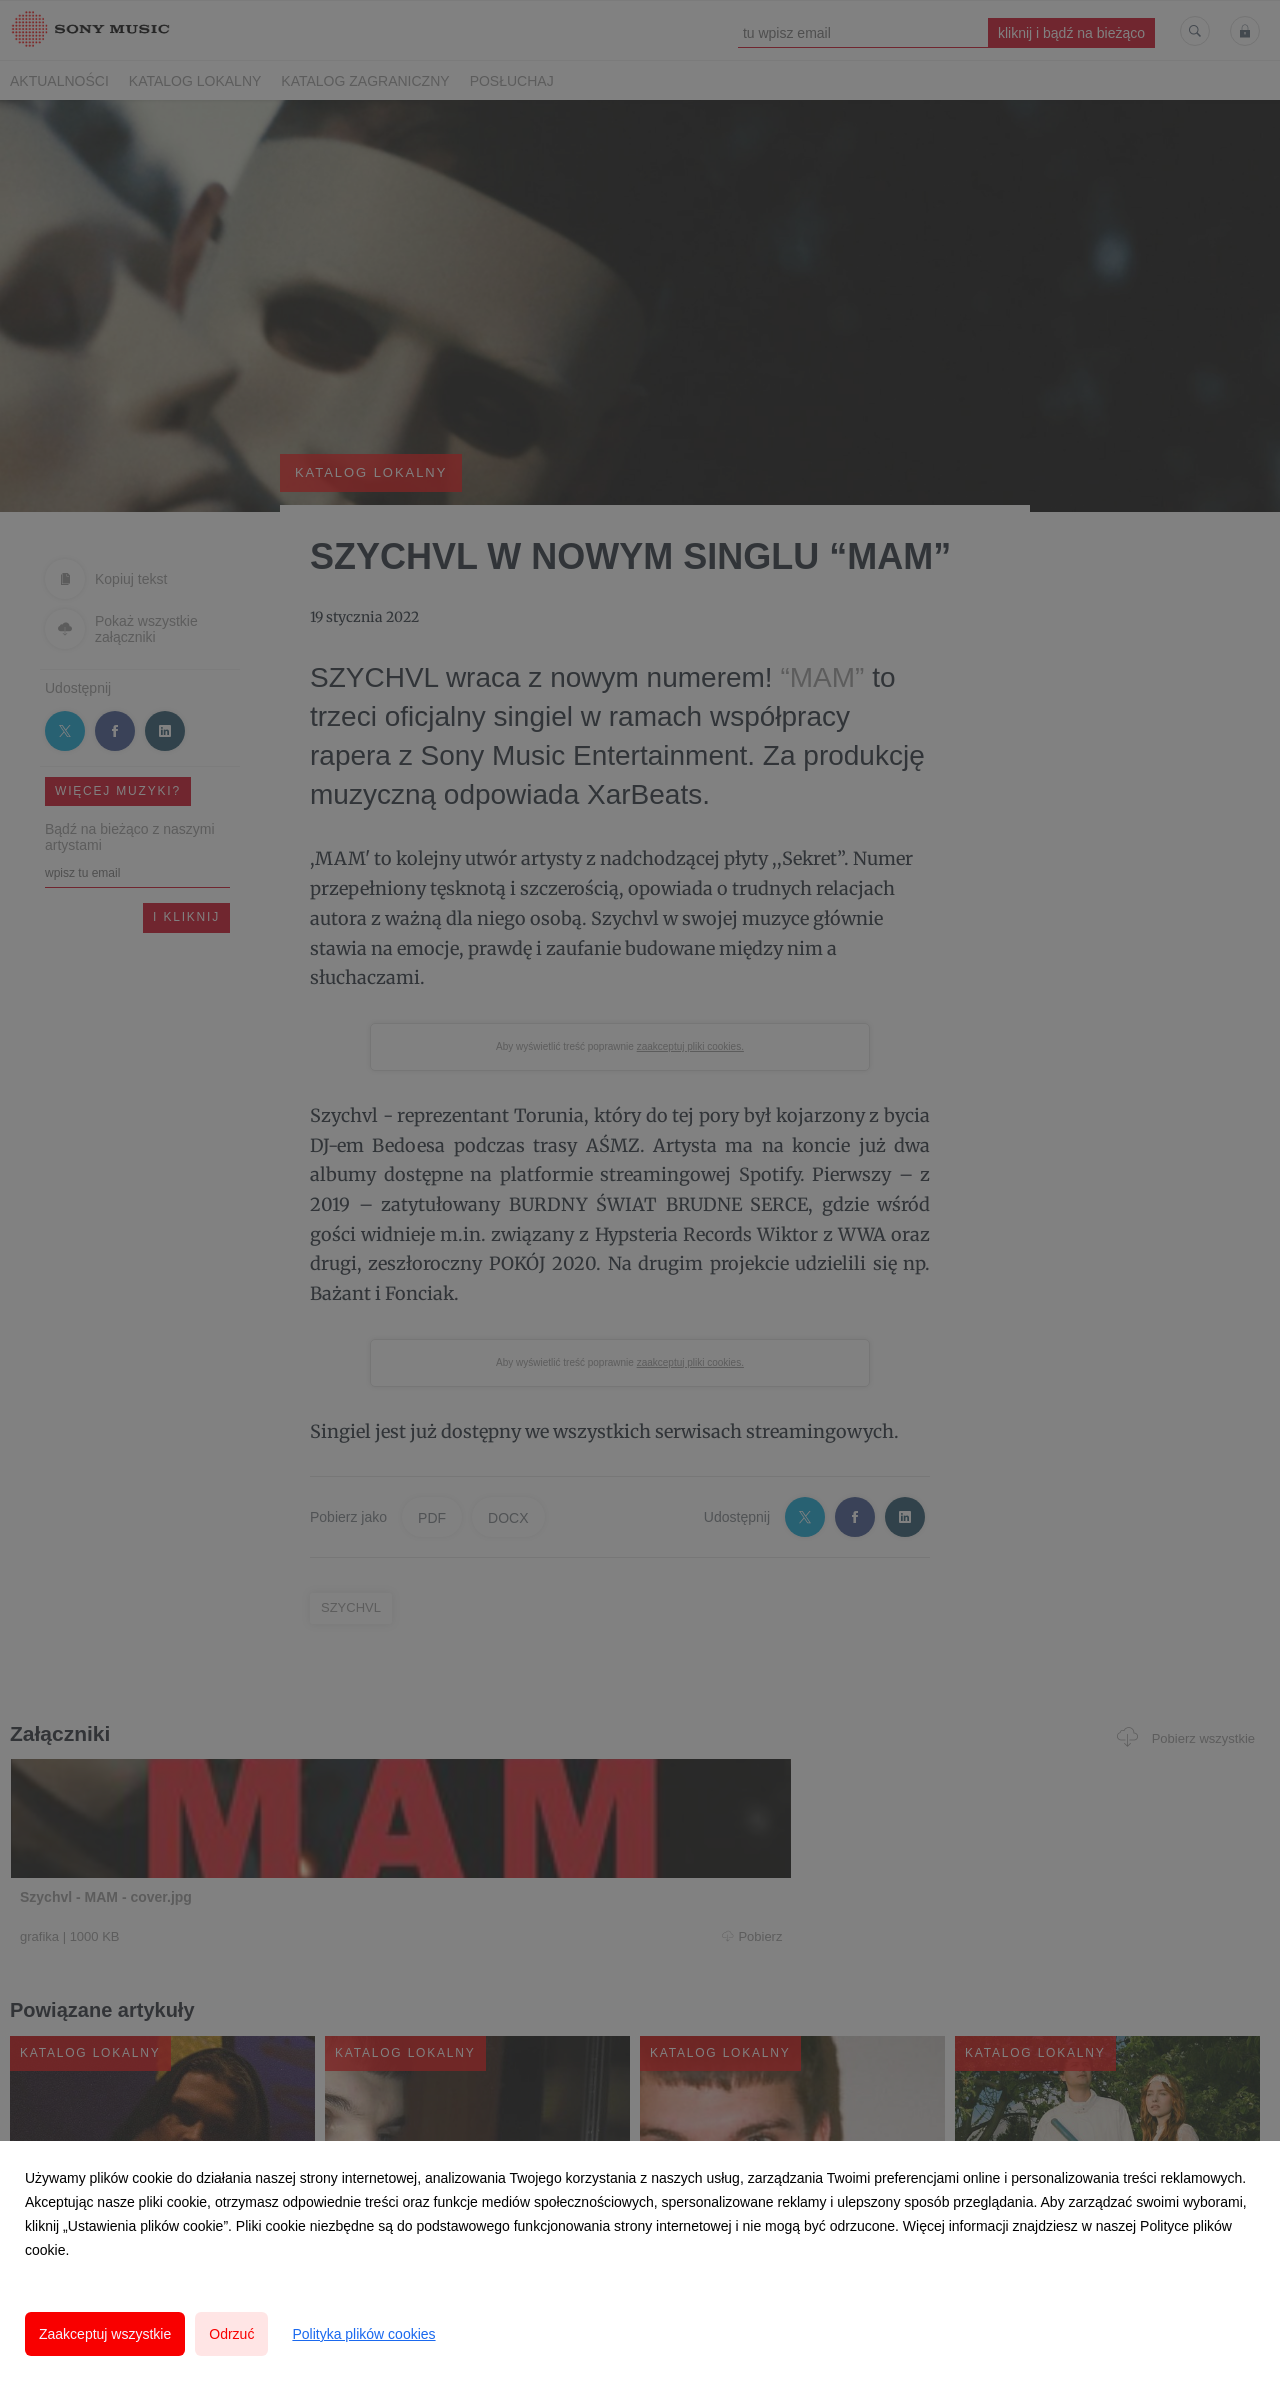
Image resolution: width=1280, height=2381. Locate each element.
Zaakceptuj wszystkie (105, 2334)
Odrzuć (231, 2334)
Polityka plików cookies (363, 2334)
